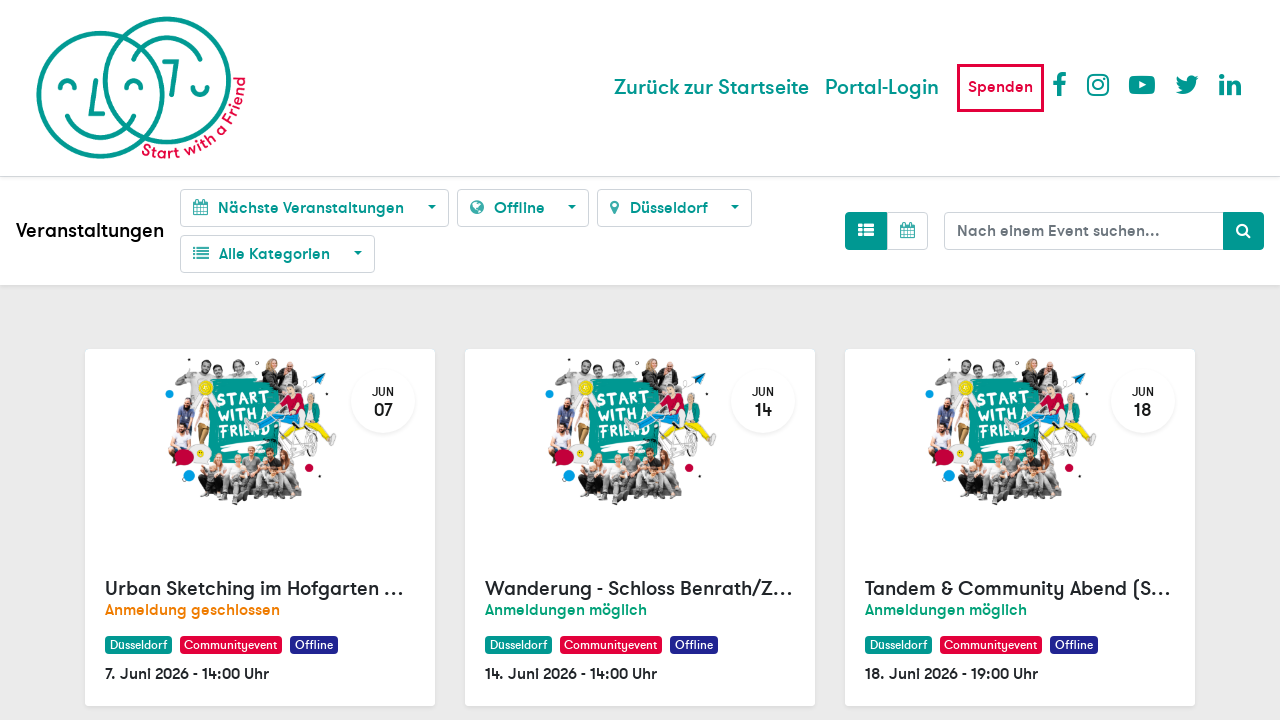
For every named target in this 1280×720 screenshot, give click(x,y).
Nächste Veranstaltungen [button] (300, 208)
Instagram (1099, 84)
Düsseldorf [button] (660, 208)
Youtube (1141, 84)
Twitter (1187, 84)
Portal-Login (882, 87)
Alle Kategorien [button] (263, 254)
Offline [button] (509, 208)
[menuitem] (711, 88)
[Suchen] (1243, 231)
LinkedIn (1231, 84)
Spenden (1000, 87)
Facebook (1064, 84)
